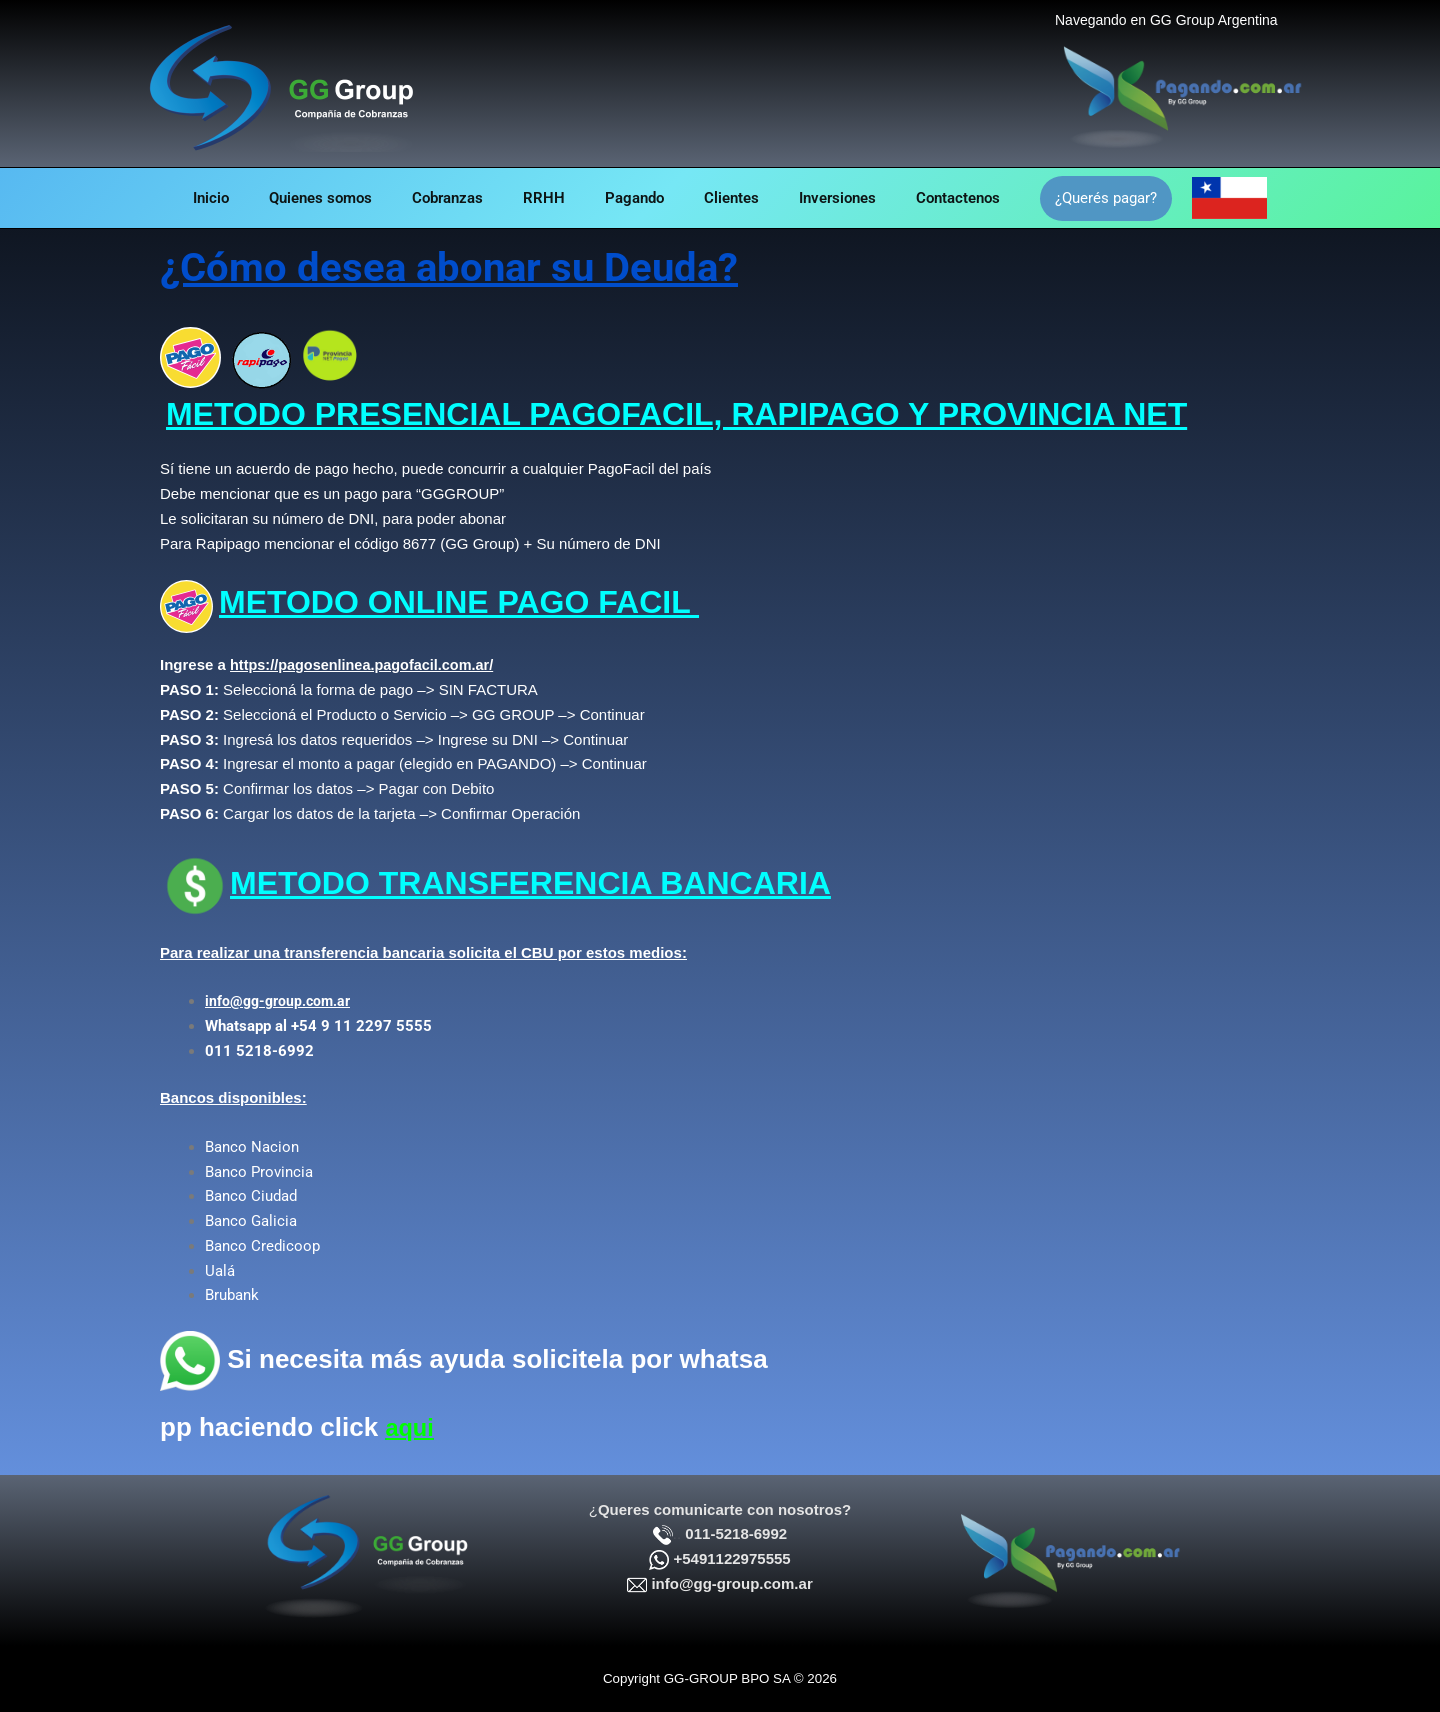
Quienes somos (295, 198)
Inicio (176, 198)
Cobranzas (432, 198)
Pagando (639, 198)
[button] (1146, 198)
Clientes (746, 198)
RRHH (539, 198)
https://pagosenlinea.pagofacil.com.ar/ (366, 664)
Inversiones (862, 198)
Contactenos (993, 198)
